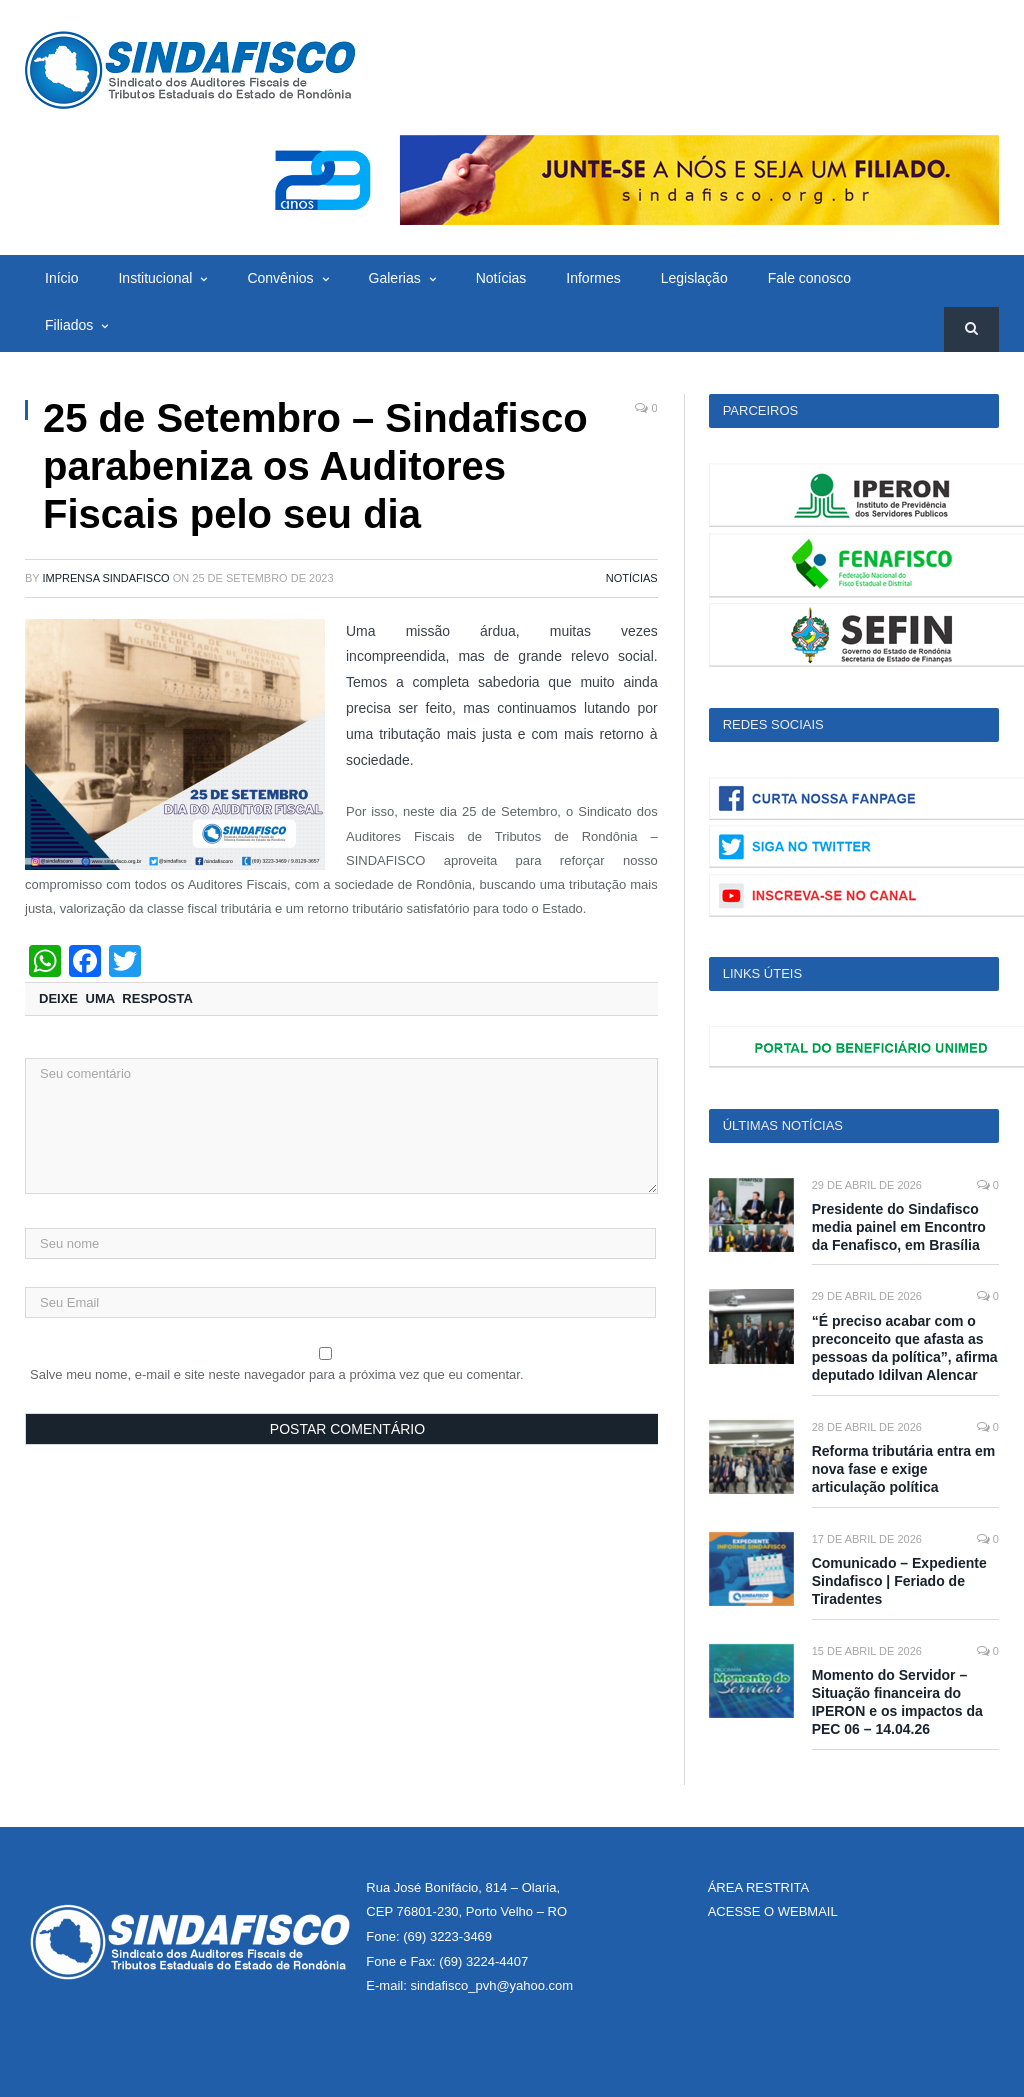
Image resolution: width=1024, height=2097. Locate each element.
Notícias (501, 278)
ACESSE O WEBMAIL (773, 1911)
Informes (593, 278)
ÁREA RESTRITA (759, 1887)
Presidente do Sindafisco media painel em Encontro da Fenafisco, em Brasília (899, 1227)
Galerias (395, 278)
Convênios (280, 278)
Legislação (694, 278)
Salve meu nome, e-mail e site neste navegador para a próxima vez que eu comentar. (277, 1374)
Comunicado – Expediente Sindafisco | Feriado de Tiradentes (899, 1581)
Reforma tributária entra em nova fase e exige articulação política (904, 1469)
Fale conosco (809, 278)
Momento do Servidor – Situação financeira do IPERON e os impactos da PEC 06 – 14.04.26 (897, 1702)
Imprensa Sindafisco (106, 578)
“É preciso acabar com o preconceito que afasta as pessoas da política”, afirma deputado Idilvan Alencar (905, 1348)
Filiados (69, 325)
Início (61, 278)
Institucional (155, 278)
